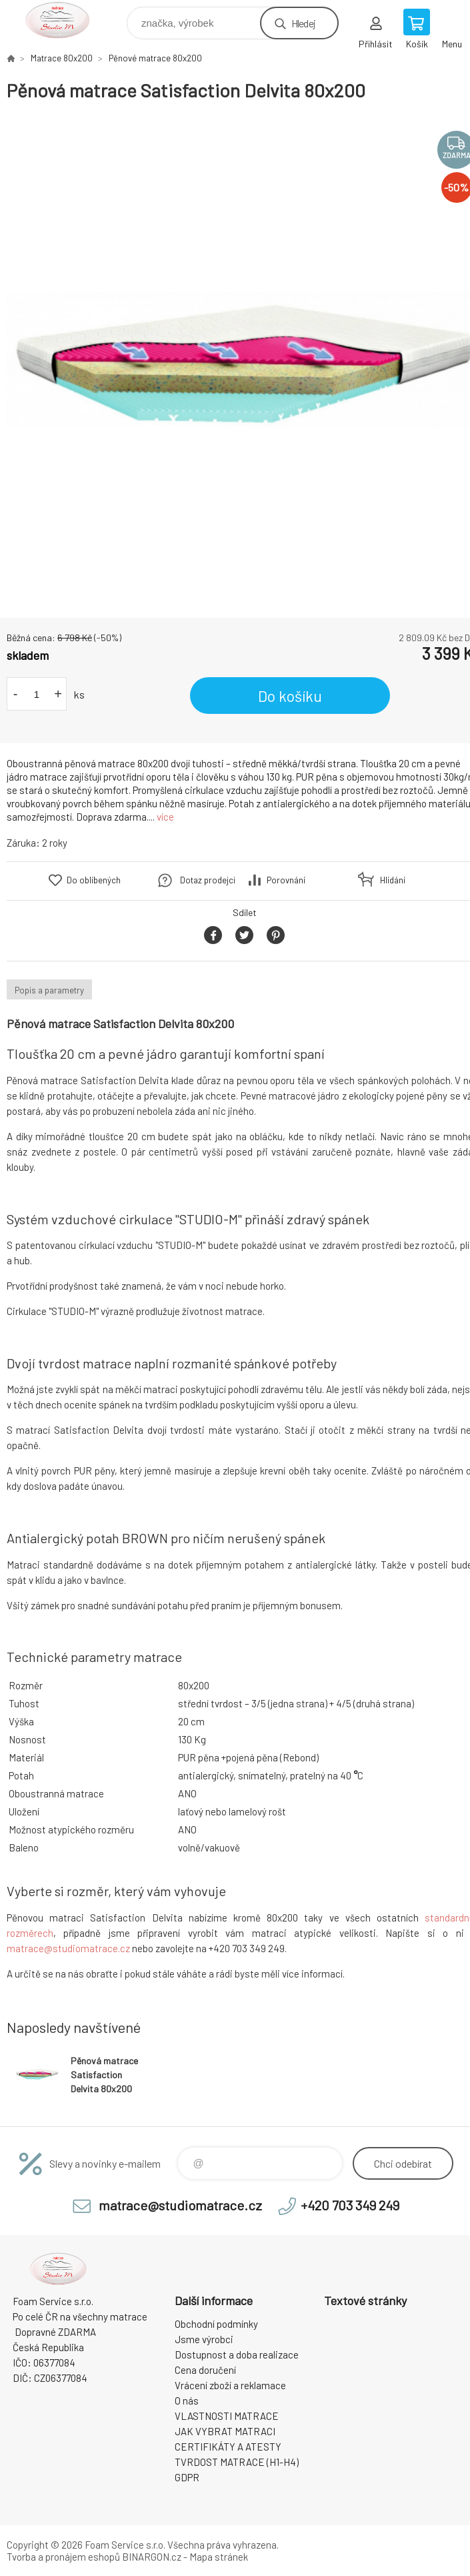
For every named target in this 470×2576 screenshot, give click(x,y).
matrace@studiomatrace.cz (68, 1948)
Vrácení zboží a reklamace (230, 2385)
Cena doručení (205, 2370)
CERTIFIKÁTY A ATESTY (228, 2447)
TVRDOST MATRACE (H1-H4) (237, 2462)
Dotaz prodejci (207, 880)
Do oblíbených (94, 880)
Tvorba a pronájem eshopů (63, 2557)
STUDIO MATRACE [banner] (66, 19)
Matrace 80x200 (62, 58)
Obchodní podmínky (216, 2324)
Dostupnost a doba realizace (237, 2354)
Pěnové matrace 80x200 (155, 58)
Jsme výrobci (204, 2339)
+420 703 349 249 (350, 2205)
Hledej (303, 23)
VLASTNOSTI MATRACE (227, 2416)
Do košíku (290, 696)
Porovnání (286, 880)
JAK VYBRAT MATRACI (225, 2431)
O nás (187, 2401)
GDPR (187, 2477)
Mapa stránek (218, 2557)
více (165, 817)
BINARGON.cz (151, 2557)
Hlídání (392, 880)
